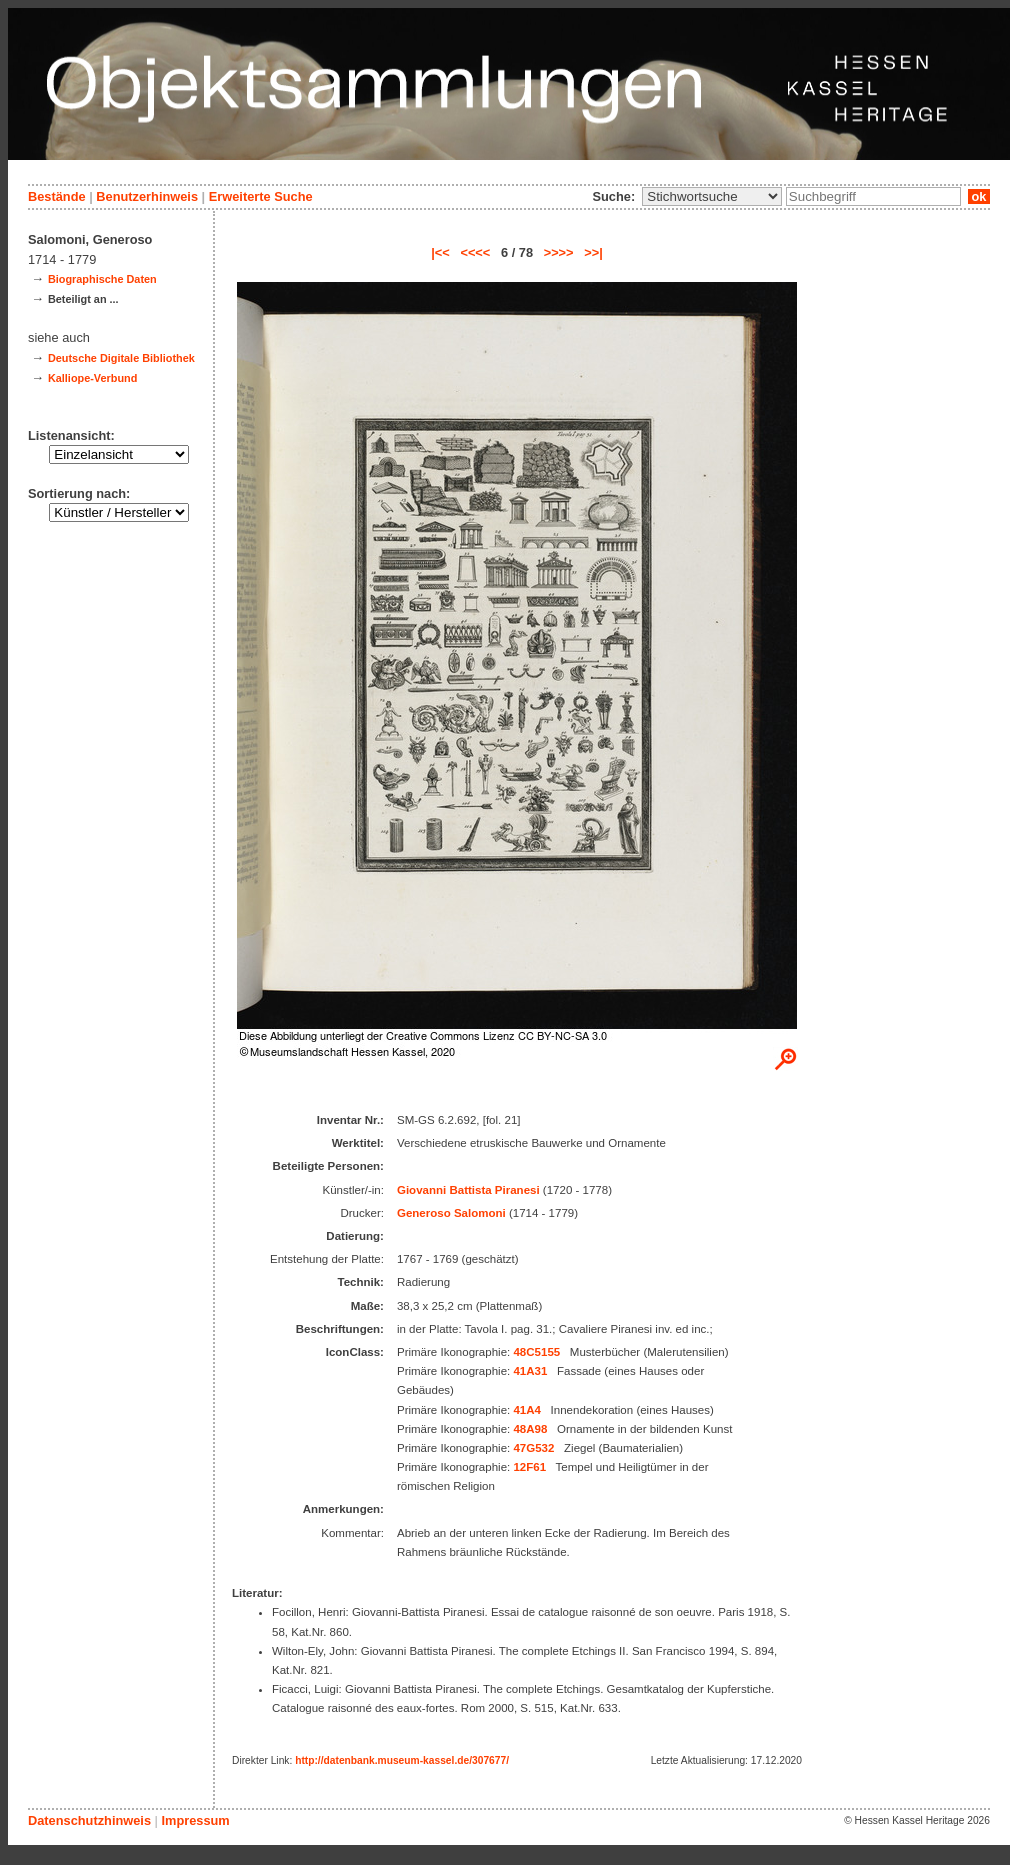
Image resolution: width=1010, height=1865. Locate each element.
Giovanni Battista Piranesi (468, 1190)
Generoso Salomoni (451, 1213)
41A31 (530, 1371)
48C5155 (536, 1352)
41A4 (527, 1410)
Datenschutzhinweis (89, 1820)
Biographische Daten (102, 279)
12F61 (529, 1467)
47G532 (533, 1448)
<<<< (475, 252)
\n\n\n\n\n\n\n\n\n (712, 196)
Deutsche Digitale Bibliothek (121, 358)
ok (979, 196)
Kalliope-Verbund (92, 378)
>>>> (559, 252)
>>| (593, 252)
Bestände (57, 196)
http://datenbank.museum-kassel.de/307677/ (402, 1760)
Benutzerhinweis (147, 196)
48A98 (530, 1429)
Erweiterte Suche (261, 196)
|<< (440, 252)
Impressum (195, 1820)
